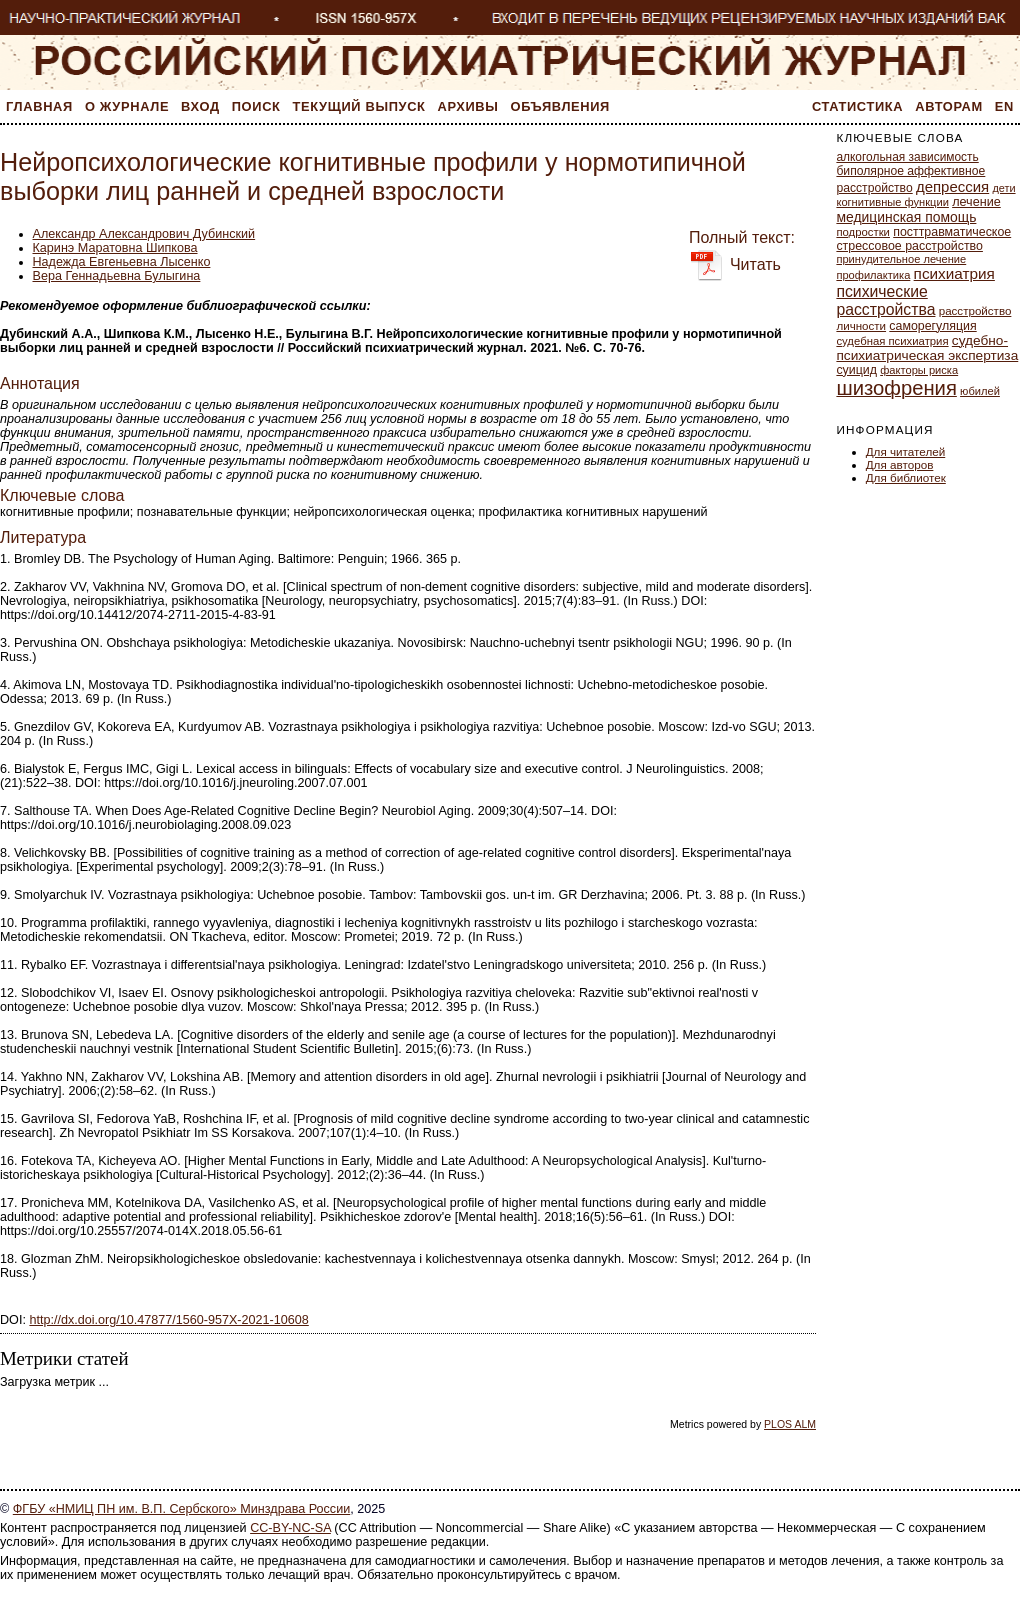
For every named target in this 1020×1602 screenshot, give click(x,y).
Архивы (468, 106)
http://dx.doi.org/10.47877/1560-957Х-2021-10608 (168, 1320)
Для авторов (900, 464)
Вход (200, 106)
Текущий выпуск (359, 106)
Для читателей (906, 451)
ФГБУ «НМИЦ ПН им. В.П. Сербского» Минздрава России (181, 1509)
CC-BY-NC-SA (290, 1528)
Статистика (857, 106)
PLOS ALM (790, 1424)
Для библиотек (906, 477)
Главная (39, 106)
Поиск (256, 106)
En (1004, 106)
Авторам (949, 106)
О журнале (127, 106)
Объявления (560, 106)
